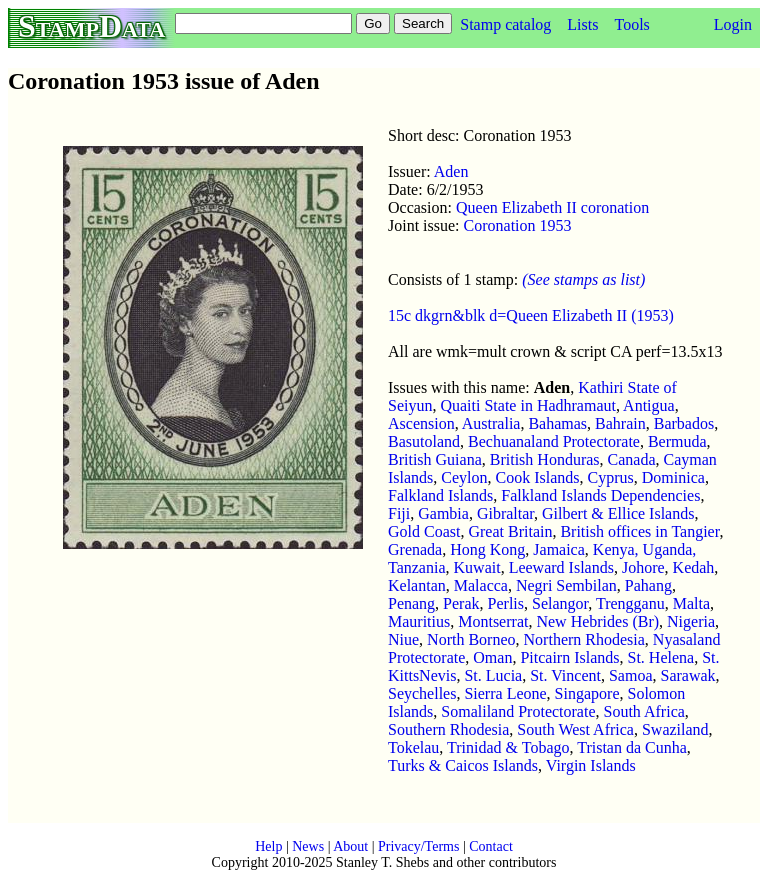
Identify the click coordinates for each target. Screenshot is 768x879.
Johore (643, 567)
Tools (631, 24)
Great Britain (510, 531)
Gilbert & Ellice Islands (618, 513)
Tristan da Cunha (632, 747)
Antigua (649, 405)
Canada (632, 459)
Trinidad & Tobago (508, 747)
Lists (582, 24)
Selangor (560, 603)
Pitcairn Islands (569, 657)
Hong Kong (487, 549)
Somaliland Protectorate (518, 711)
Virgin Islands (591, 765)
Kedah (694, 567)
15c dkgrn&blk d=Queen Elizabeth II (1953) (531, 315)
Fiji (399, 513)
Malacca (481, 585)
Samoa (631, 675)
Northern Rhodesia (584, 639)
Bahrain (620, 423)
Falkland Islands (440, 495)
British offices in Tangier (639, 531)
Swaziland (675, 729)
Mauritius (419, 621)
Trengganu (630, 603)
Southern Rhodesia (448, 729)
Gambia (443, 513)
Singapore (587, 693)
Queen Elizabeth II (516, 207)
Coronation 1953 (518, 225)
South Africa (644, 711)
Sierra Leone (505, 693)
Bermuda (677, 441)
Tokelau (413, 747)
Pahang (648, 585)
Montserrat (493, 621)
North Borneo (471, 639)
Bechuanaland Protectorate (554, 441)
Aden (451, 171)
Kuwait (477, 567)
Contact (491, 846)
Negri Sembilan (566, 585)
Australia (491, 423)
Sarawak (688, 675)
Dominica (673, 477)
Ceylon (464, 477)
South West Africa (575, 729)
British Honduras (545, 459)
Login (733, 24)
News (308, 846)
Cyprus (611, 477)
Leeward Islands (561, 567)
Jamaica (559, 549)
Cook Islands (538, 477)
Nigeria (691, 621)
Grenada (415, 549)
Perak (461, 603)
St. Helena (661, 657)
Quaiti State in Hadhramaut (528, 405)
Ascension (421, 423)
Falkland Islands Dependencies (600, 495)
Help (268, 846)
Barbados (684, 423)
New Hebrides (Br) (597, 621)
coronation (613, 207)
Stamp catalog (505, 24)
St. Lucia (493, 675)
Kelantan (417, 585)
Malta (691, 603)
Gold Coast (424, 531)
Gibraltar (505, 513)
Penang (411, 603)
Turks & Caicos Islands (463, 765)
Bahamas (557, 423)
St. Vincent (565, 675)
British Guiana (435, 459)
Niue (403, 639)
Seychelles (422, 693)
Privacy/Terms (418, 846)
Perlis (506, 603)
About (350, 846)
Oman (492, 657)
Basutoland (424, 441)
